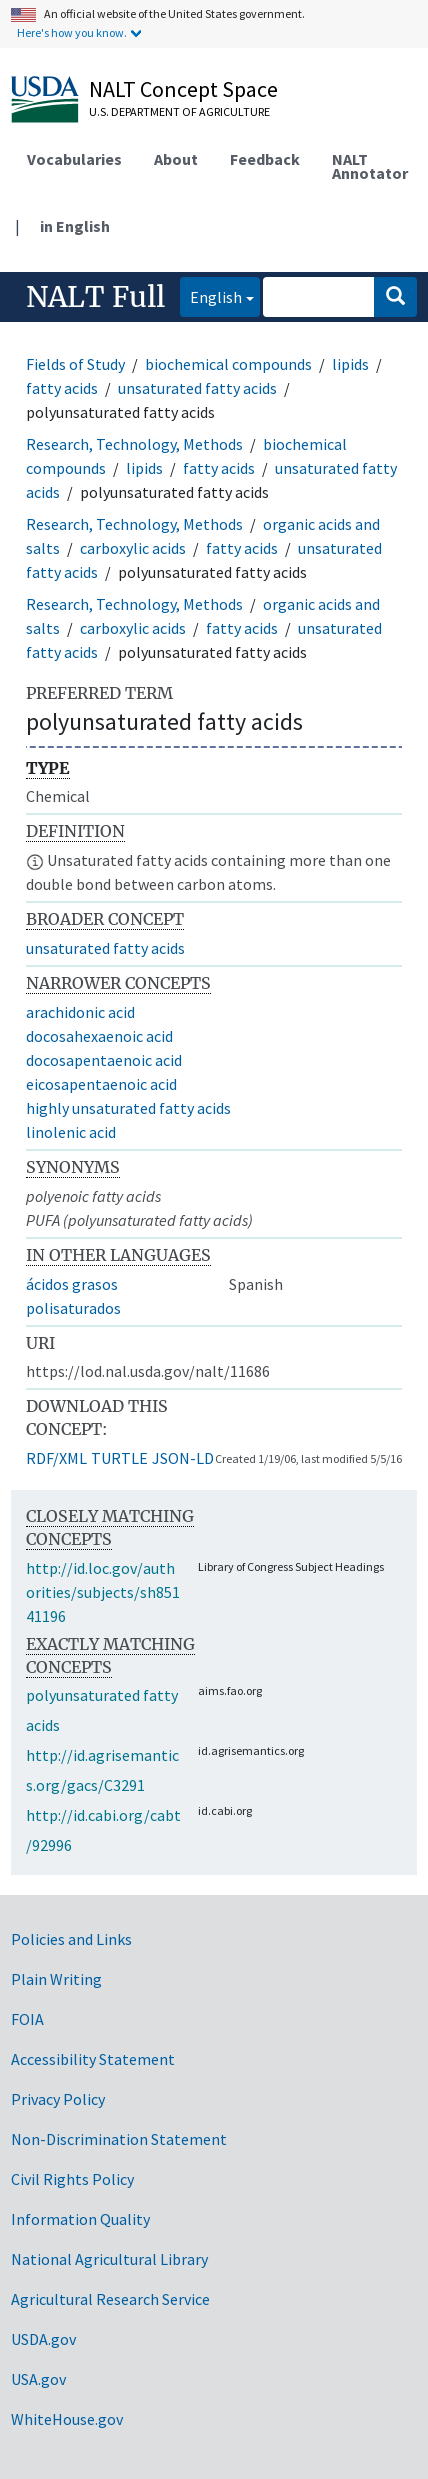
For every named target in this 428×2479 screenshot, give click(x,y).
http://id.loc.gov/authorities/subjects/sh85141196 (103, 1592)
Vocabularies (74, 159)
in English (75, 226)
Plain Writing (56, 1979)
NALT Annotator (370, 166)
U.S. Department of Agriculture (179, 111)
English (211, 295)
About (176, 159)
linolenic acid (71, 1132)
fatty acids (62, 388)
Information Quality (80, 2219)
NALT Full (95, 297)
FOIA (27, 2019)
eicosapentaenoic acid (101, 1084)
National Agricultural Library (109, 2259)
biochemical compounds (228, 364)
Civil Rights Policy (72, 2179)
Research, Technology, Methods (134, 444)
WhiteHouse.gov (67, 2419)
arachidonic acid (80, 1012)
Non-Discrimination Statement (119, 2139)
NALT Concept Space (183, 89)
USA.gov (38, 2379)
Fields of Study (75, 364)
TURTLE (119, 1458)
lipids (350, 364)
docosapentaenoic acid (104, 1060)
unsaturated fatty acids (197, 388)
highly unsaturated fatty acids (128, 1108)
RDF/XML (56, 1458)
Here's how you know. (72, 32)
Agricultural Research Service (110, 2299)
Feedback (265, 159)
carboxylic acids (133, 548)
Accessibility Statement (93, 2059)
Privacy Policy (58, 2099)
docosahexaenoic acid (99, 1036)
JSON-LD (183, 1458)
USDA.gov (43, 2339)
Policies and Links (71, 1939)
